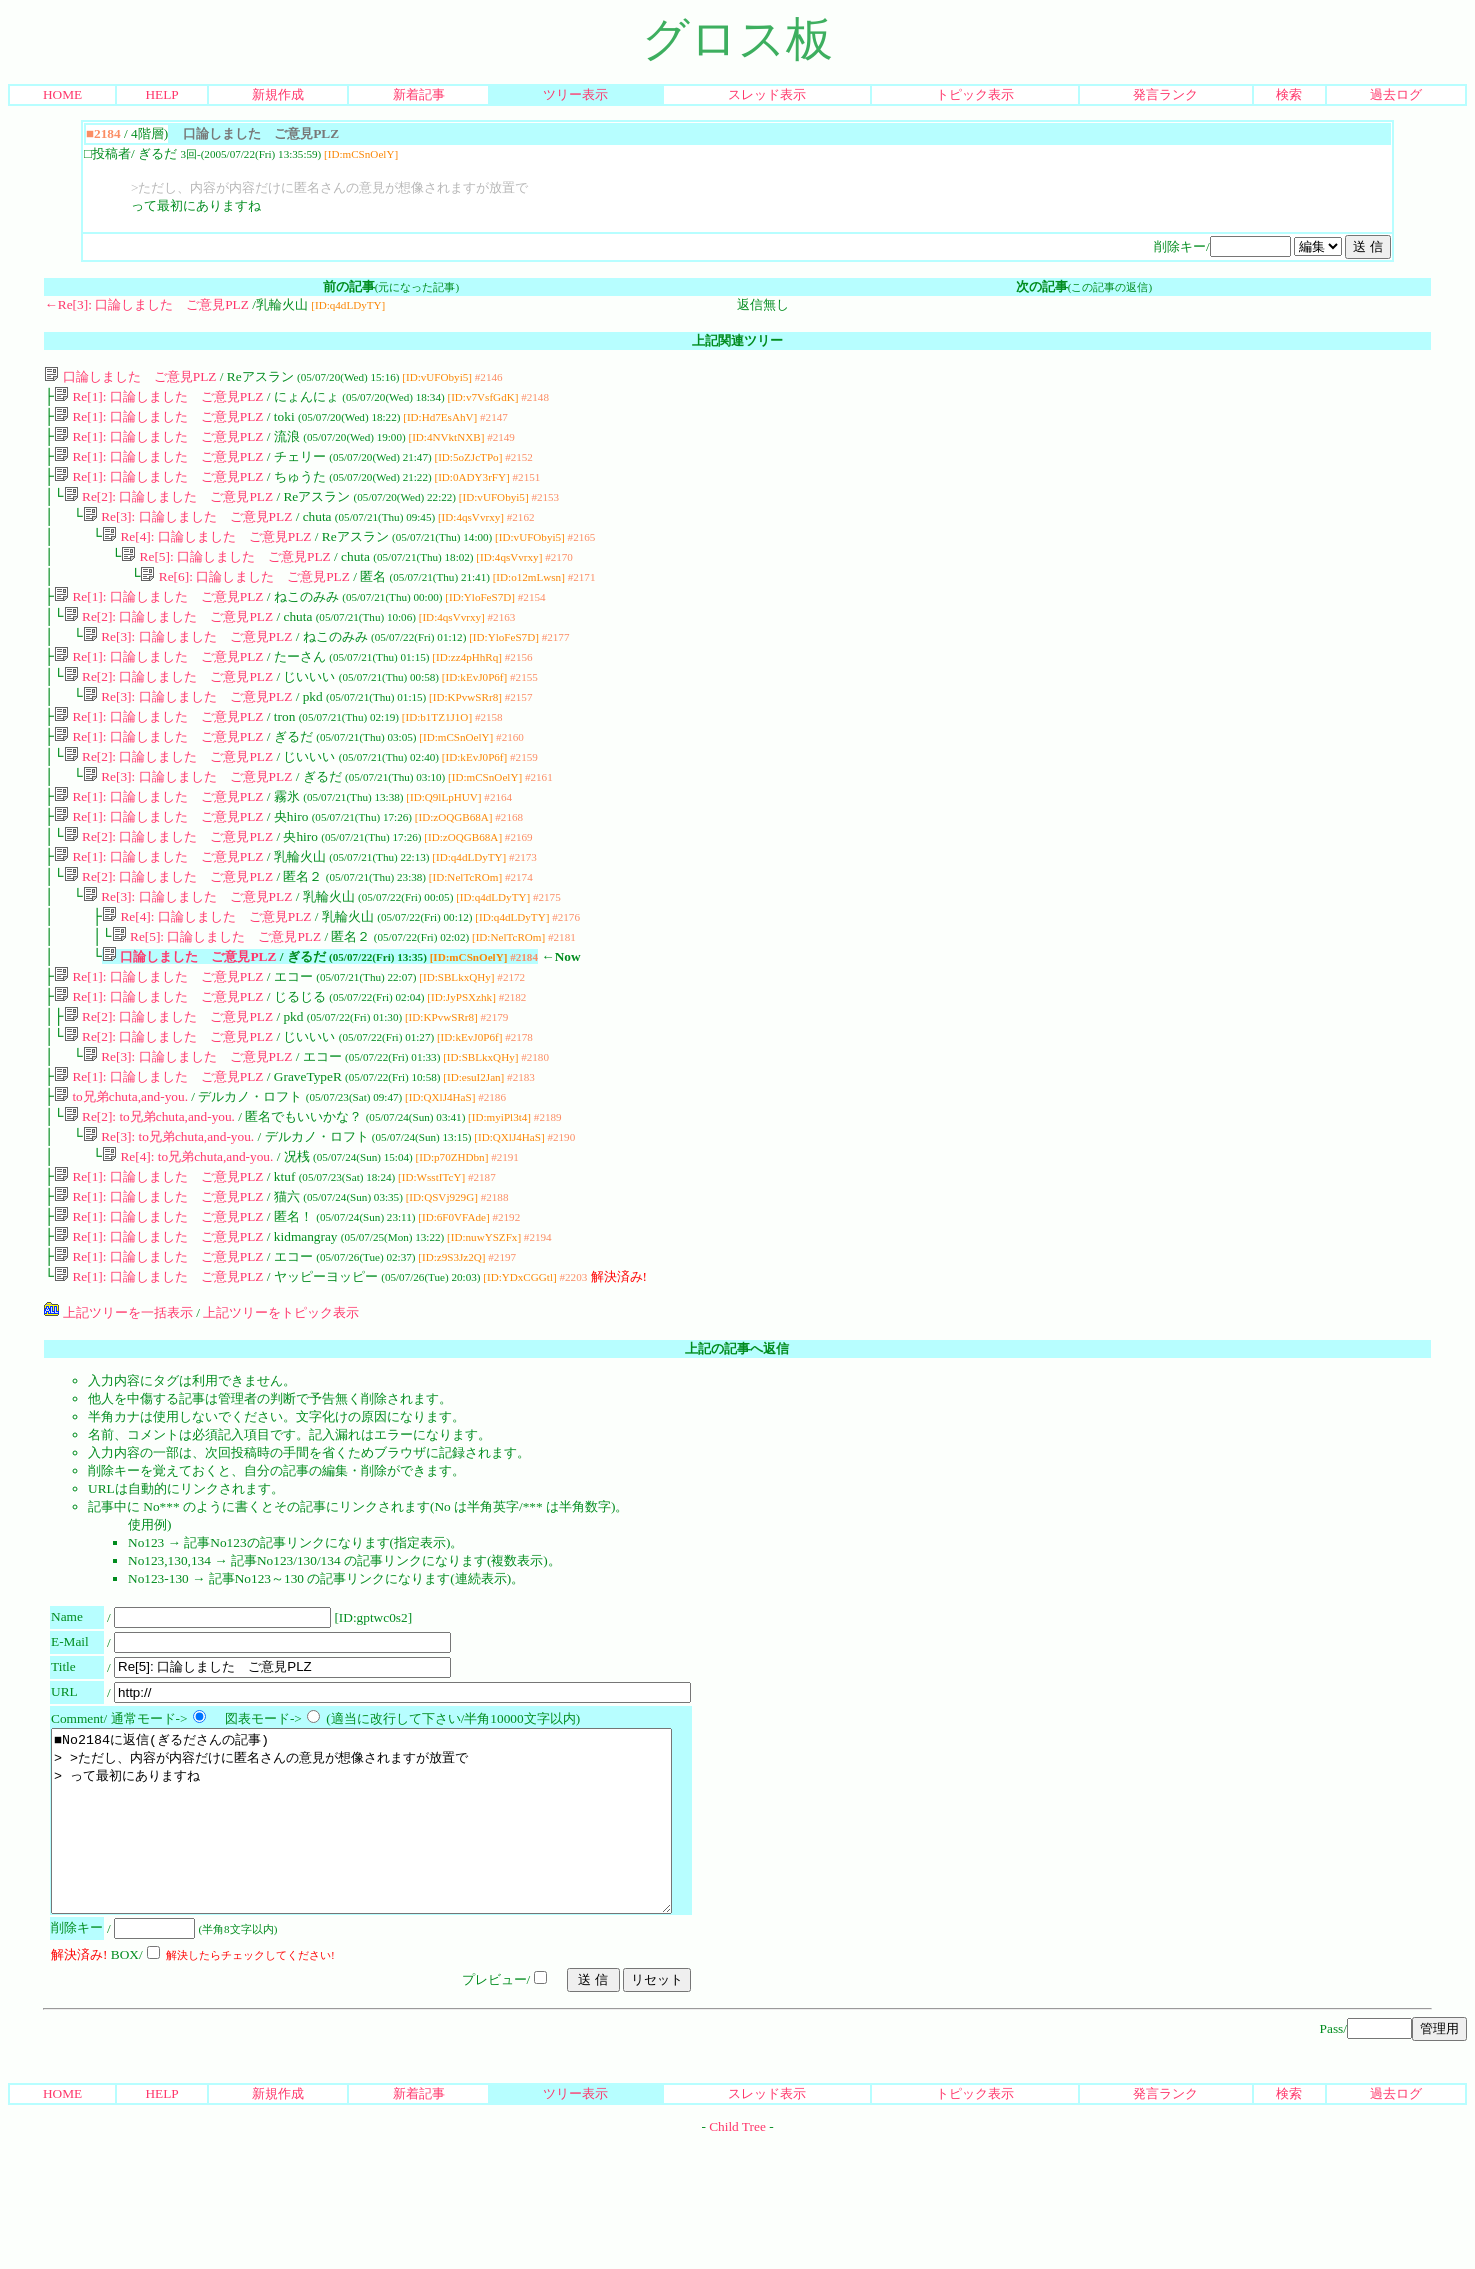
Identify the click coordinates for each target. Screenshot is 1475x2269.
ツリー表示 (575, 94)
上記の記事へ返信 (737, 1438)
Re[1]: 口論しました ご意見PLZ (158, 398)
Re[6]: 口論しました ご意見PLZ (244, 596)
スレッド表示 (767, 94)
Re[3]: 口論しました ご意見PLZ (187, 530)
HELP (161, 94)
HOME (62, 94)
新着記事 (419, 94)
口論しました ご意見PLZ (130, 376)
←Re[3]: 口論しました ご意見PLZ (146, 304)
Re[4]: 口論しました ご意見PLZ (206, 552)
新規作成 (278, 94)
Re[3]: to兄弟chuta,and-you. (168, 1212)
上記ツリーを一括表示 (118, 1402)
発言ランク (1165, 94)
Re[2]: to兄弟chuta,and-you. (149, 1190)
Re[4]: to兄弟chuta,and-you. (187, 1234)
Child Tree (737, 2252)
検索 (1289, 94)
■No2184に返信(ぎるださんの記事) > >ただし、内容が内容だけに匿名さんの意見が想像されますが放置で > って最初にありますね (399, 1929)
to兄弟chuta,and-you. (121, 1168)
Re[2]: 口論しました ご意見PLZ (168, 508)
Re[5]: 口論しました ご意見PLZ (225, 574)
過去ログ (1396, 94)
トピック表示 (975, 94)
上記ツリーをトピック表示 (281, 1402)
